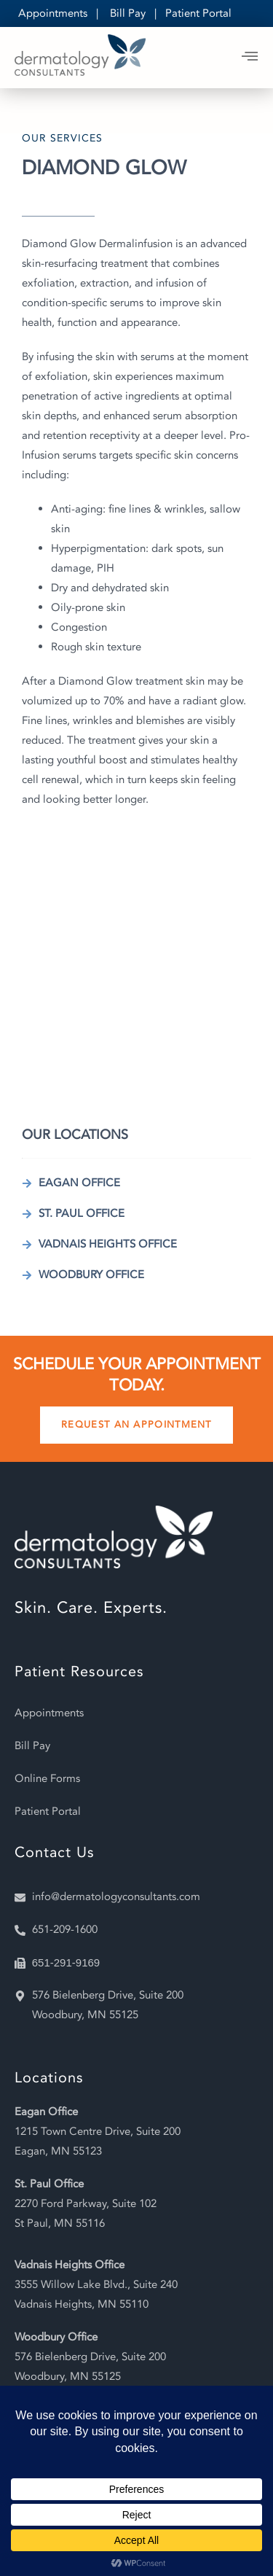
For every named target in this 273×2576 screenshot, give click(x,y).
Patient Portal (198, 13)
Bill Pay (128, 13)
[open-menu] (250, 57)
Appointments (52, 13)
